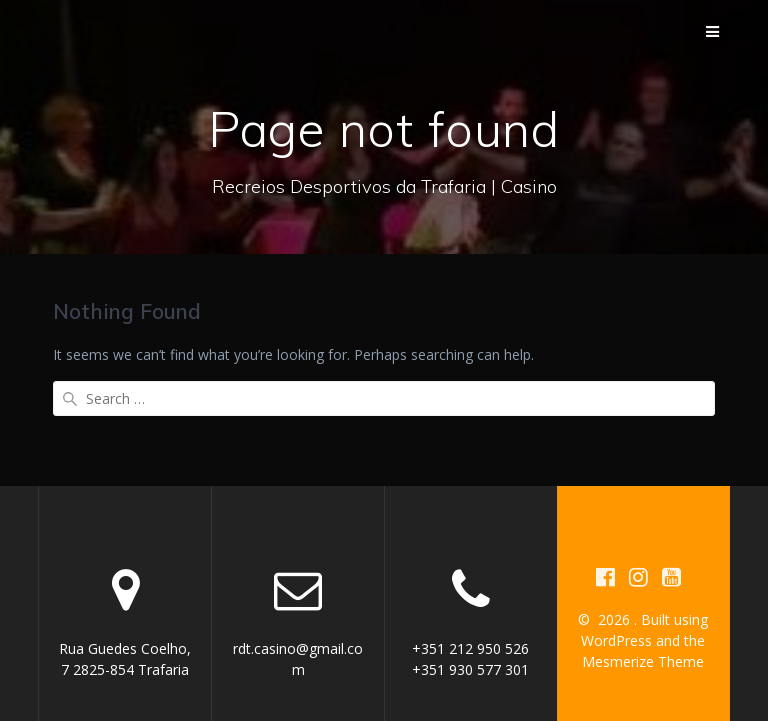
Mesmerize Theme (643, 623)
